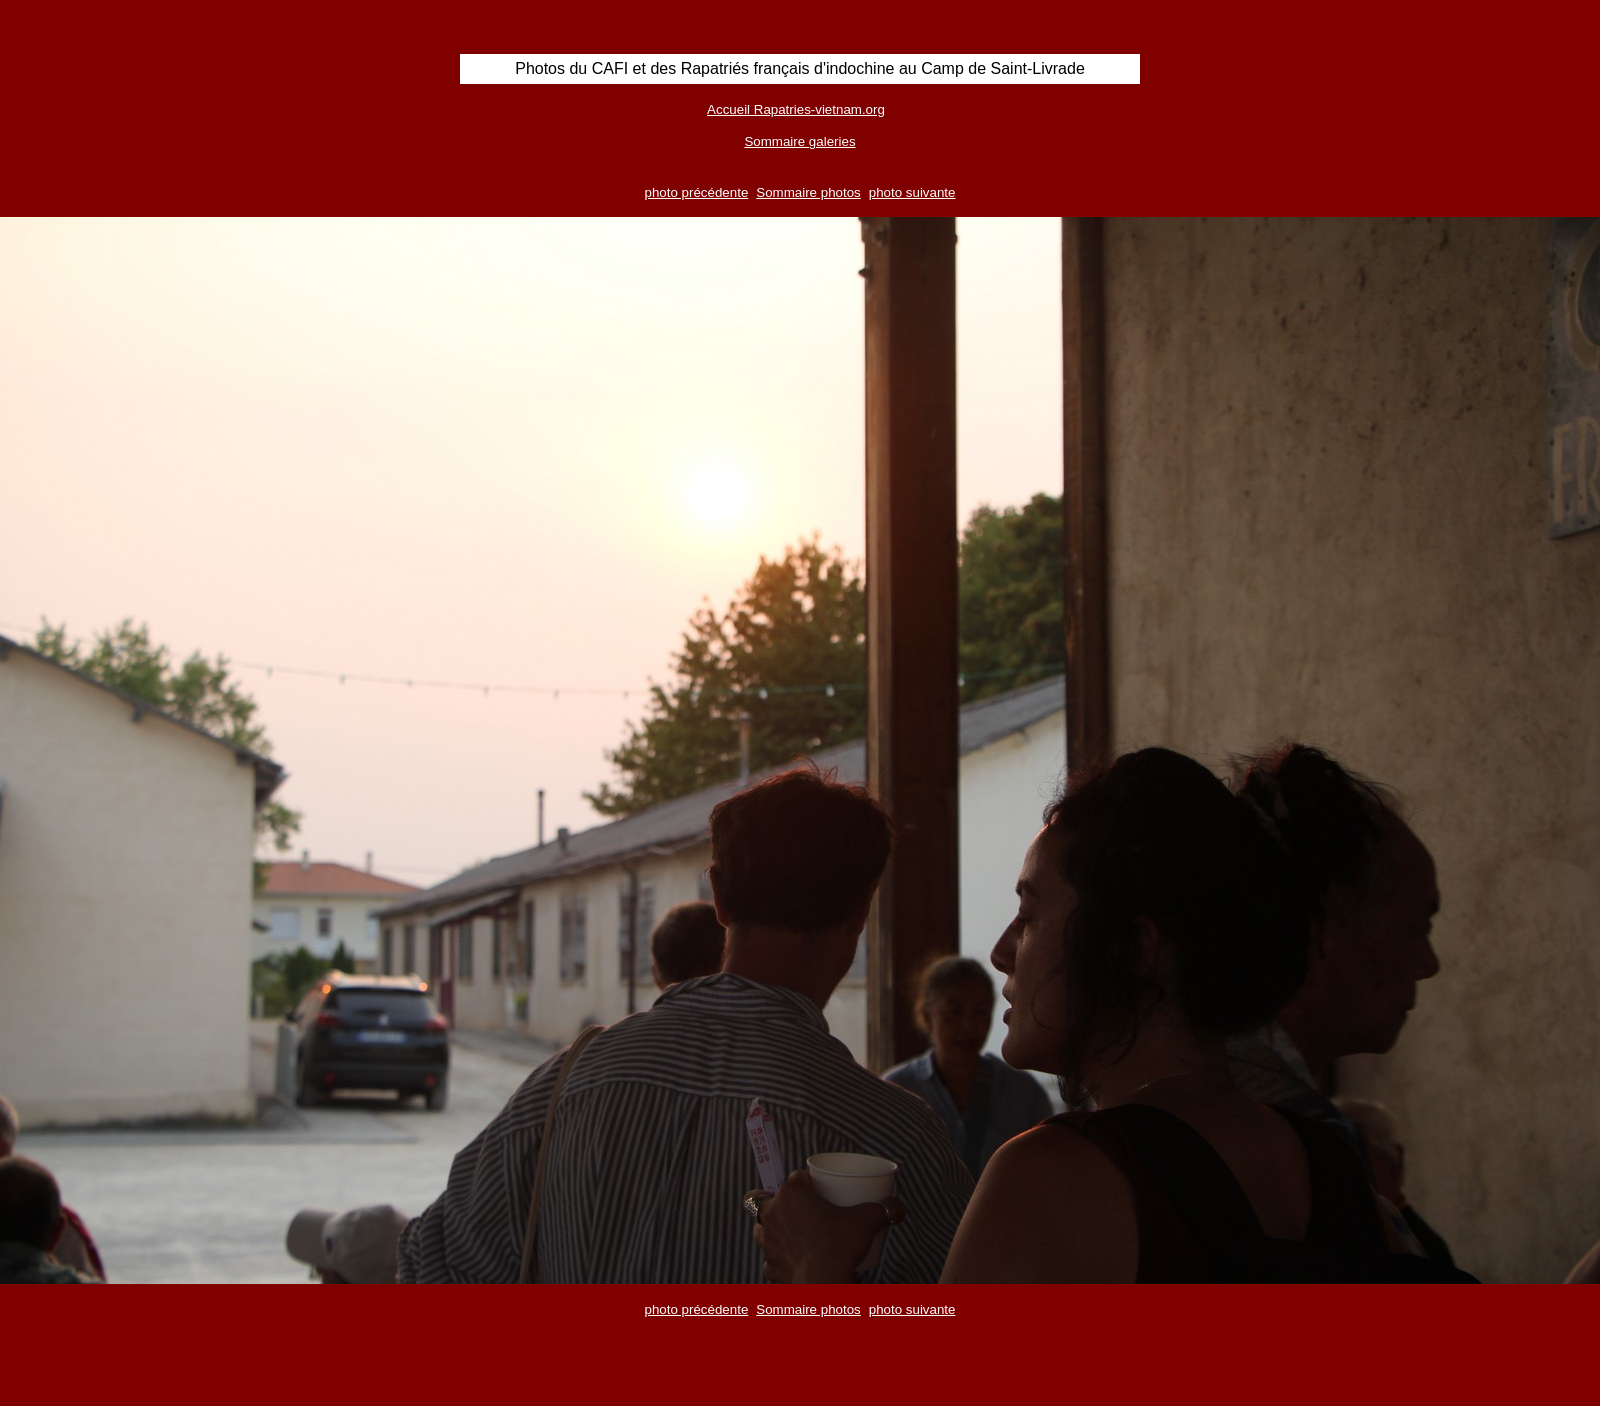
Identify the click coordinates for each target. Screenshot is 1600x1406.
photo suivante (912, 192)
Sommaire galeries (799, 141)
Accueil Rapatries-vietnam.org (796, 109)
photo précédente (697, 192)
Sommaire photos (808, 192)
